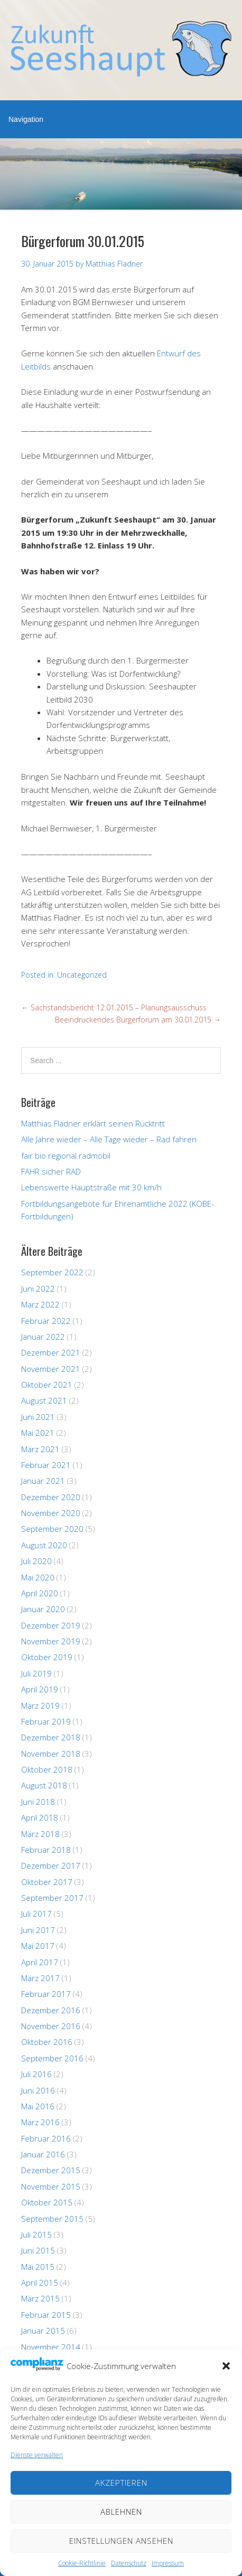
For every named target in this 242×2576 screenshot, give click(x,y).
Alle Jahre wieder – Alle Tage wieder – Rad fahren (109, 1139)
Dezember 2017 (50, 1865)
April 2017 (39, 1962)
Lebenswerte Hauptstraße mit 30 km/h (91, 1187)
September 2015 (52, 2218)
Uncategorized (82, 975)
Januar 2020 (43, 1609)
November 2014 (50, 2347)
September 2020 (52, 1528)
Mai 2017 (37, 1945)
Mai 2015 (37, 2266)
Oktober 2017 (46, 1882)
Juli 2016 (36, 2074)
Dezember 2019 (50, 1625)
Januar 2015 (43, 2330)
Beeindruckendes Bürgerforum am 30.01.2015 (138, 1020)
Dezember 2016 (50, 2010)
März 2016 (40, 2122)
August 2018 (44, 1785)
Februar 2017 (46, 1993)
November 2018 (50, 1753)
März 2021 (40, 1449)
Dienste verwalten (37, 2454)
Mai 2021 (37, 1432)
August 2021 (44, 1400)
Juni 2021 (38, 1417)
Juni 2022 (38, 1288)
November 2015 (50, 2186)
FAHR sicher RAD (51, 1171)
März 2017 (40, 1978)
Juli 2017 (36, 1913)
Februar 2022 (46, 1320)
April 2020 (39, 1593)
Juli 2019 (36, 1673)
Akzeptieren (121, 2482)
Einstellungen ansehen (121, 2540)
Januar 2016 (43, 2154)
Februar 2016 (46, 2138)
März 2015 (40, 2298)
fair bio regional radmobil (65, 1155)
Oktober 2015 (46, 2202)
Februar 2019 (46, 1721)
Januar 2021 (43, 1480)
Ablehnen (121, 2511)
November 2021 (50, 1368)
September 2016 (52, 2058)
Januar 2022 (43, 1336)
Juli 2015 (36, 2234)
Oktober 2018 (46, 1769)
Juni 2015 (38, 2250)
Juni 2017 (38, 1930)
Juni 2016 (38, 2090)
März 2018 (40, 1834)
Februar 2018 (46, 1849)
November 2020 (50, 1513)
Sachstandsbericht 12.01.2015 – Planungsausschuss (114, 1007)
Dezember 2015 (50, 2170)
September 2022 (52, 1272)
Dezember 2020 (50, 1497)
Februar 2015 (46, 2314)
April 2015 (39, 2282)
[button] (226, 2366)
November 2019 (50, 1641)
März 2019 (40, 1705)
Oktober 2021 (46, 1384)
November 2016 (50, 2026)
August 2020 (44, 1545)
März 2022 (40, 1304)
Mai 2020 (37, 1577)
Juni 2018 (38, 1801)
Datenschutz (128, 2563)
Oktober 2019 (46, 1657)
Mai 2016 (37, 2106)
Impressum (168, 2563)
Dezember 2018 (50, 1737)
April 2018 (39, 1817)
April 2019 (39, 1689)
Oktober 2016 (46, 2042)
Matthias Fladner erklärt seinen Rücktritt (93, 1123)
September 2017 (52, 1897)
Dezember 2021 (50, 1352)
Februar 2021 (46, 1465)
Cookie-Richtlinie (82, 2563)
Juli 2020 (36, 1561)
